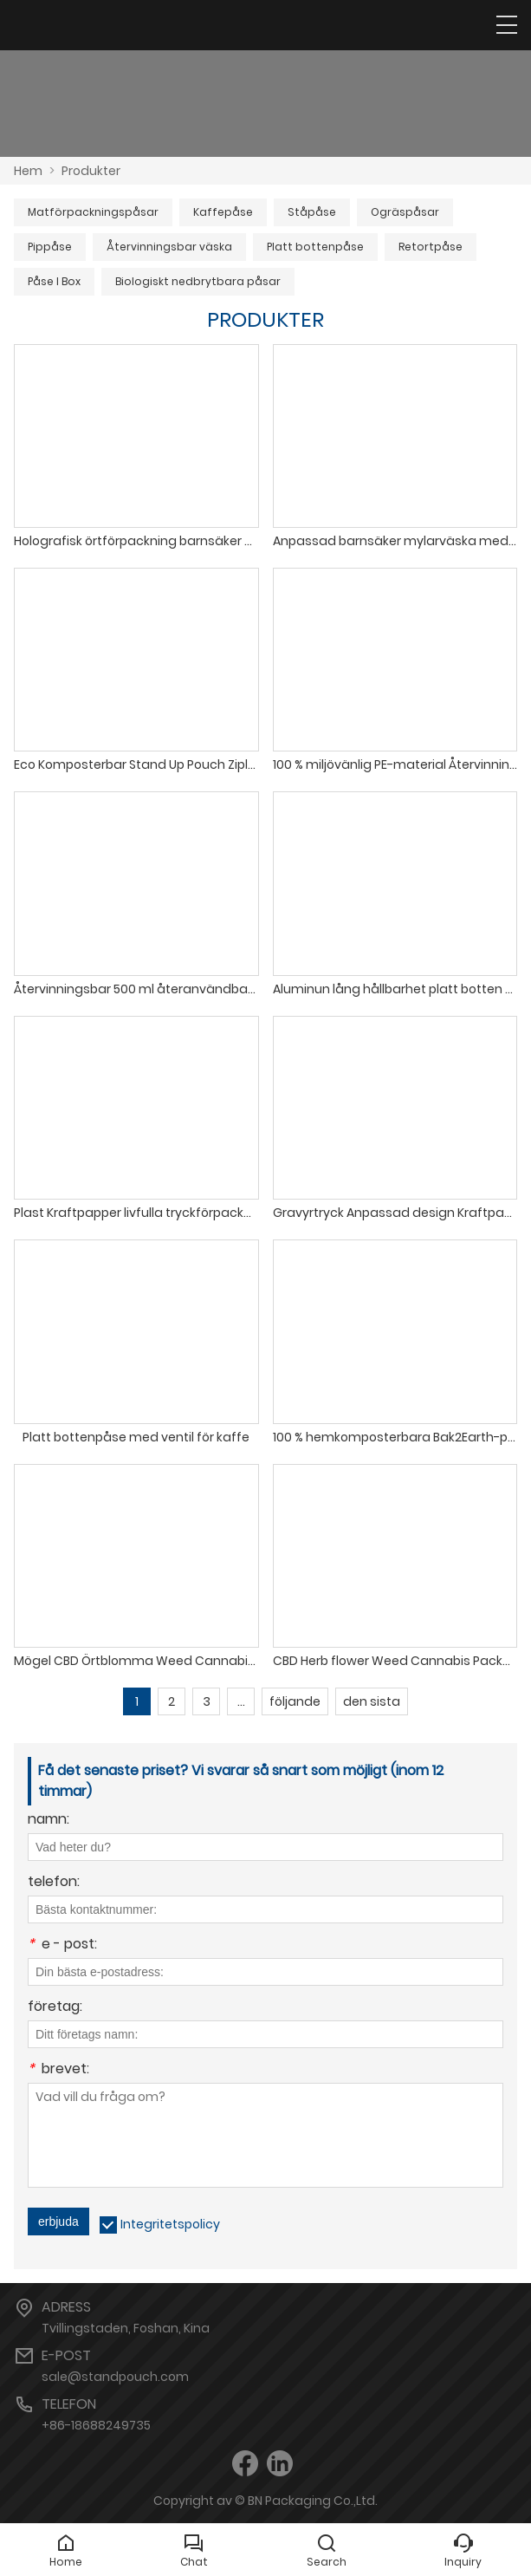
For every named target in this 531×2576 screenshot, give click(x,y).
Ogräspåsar (405, 212)
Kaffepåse (223, 212)
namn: (48, 1820)
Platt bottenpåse (315, 246)
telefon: (54, 1883)
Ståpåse (312, 212)
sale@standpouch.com (115, 2376)
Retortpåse (430, 246)
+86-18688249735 (96, 2425)
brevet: (58, 2070)
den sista (371, 1701)
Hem (28, 170)
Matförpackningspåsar (93, 212)
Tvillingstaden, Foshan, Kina (126, 2328)
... (241, 1701)
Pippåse (50, 246)
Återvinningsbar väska (169, 246)
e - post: (62, 1945)
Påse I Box (54, 281)
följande (295, 1701)
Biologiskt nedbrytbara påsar (198, 281)
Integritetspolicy (170, 2224)
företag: (55, 2008)
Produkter (91, 170)
